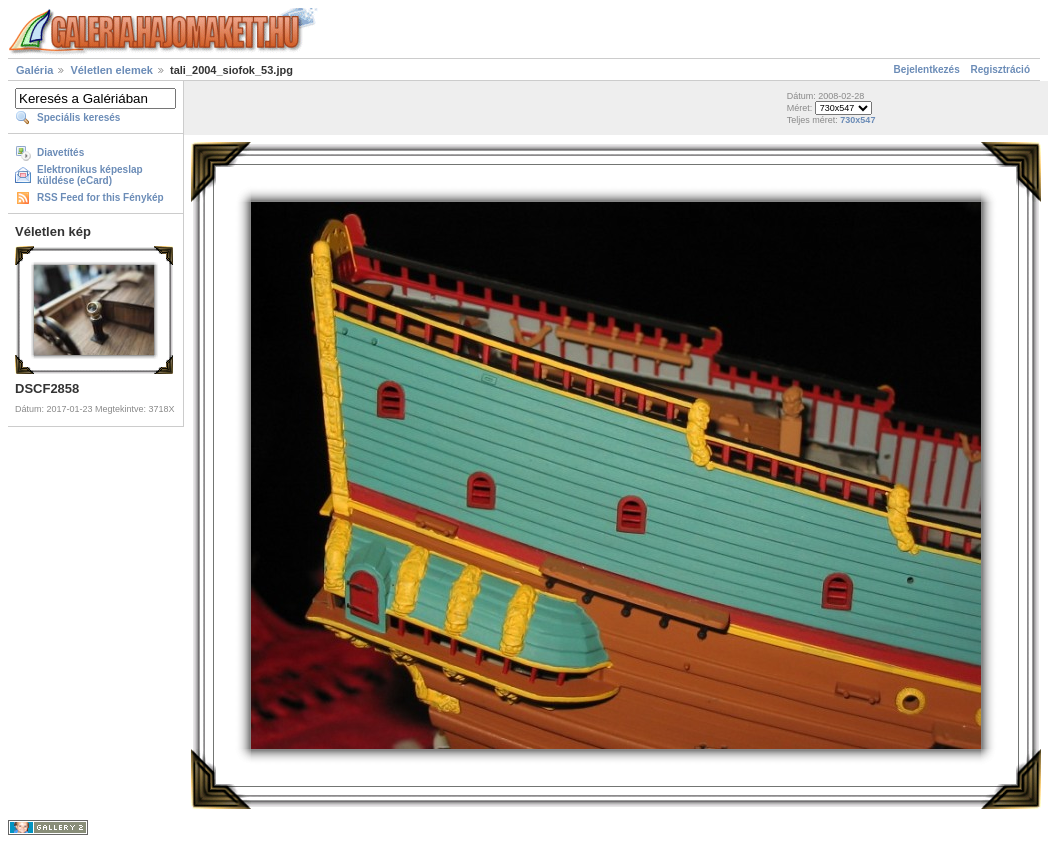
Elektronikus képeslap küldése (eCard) (90, 175)
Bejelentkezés (927, 69)
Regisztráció (1000, 69)
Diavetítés (60, 152)
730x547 (857, 120)
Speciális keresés (78, 117)
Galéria (34, 70)
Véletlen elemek (111, 70)
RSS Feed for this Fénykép (100, 197)
